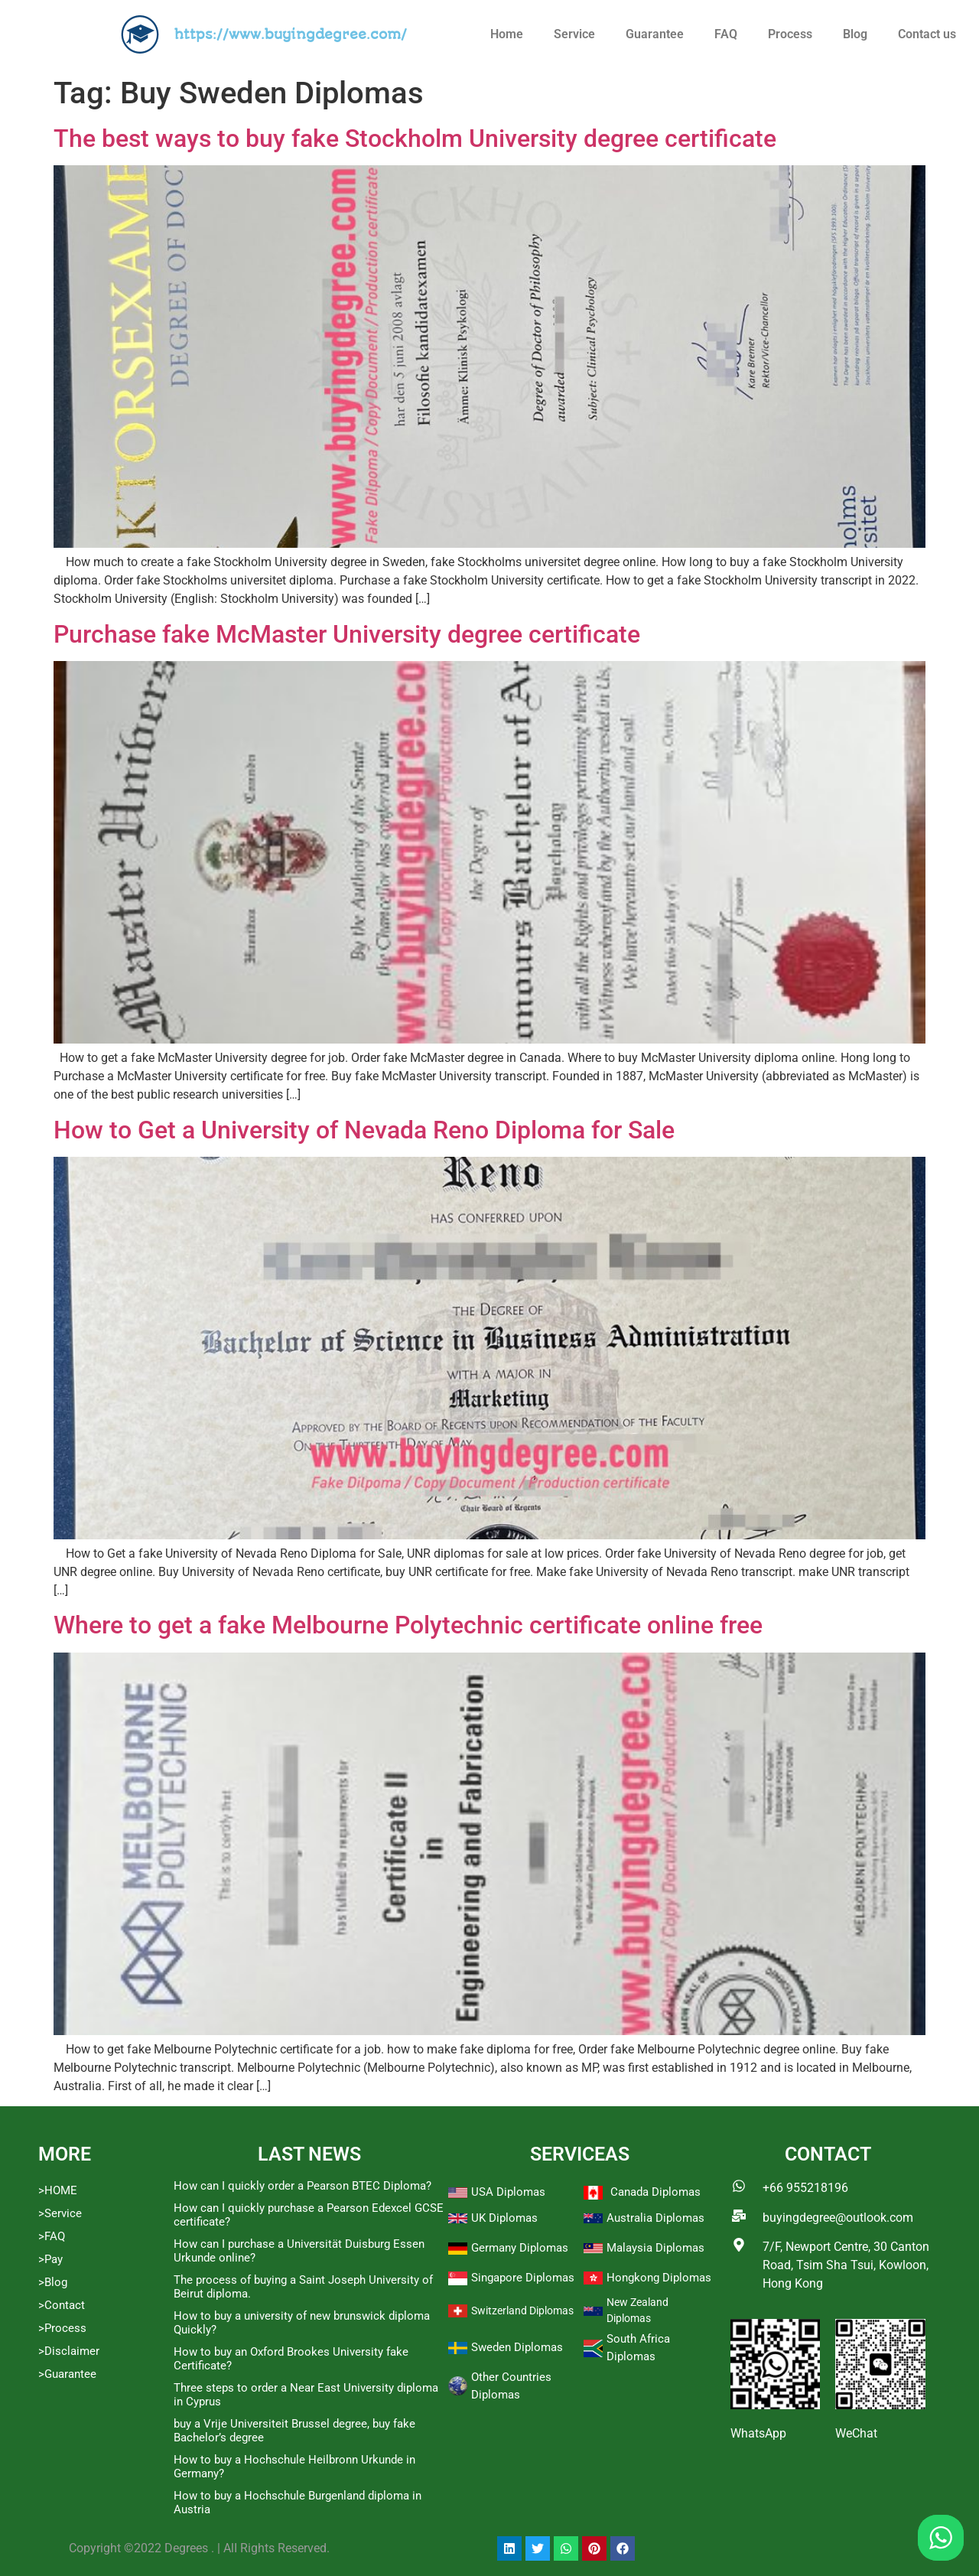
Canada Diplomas (655, 2192)
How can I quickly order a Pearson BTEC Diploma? (302, 2186)
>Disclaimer (68, 2351)
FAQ (725, 34)
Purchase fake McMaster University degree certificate (347, 634)
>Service (60, 2213)
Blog (855, 34)
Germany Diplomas (519, 2248)
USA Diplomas (508, 2192)
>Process (62, 2328)
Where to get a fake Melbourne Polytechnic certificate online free (408, 1625)
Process (790, 34)
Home (506, 34)
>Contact (61, 2305)
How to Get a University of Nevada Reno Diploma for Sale (364, 1130)
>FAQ (51, 2236)
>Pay (50, 2259)
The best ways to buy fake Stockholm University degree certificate (415, 138)
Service (574, 34)
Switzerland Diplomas (522, 2310)
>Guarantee (67, 2374)
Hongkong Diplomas (659, 2278)
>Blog (52, 2282)
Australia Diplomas (655, 2218)
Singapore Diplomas (522, 2278)
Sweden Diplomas (517, 2347)
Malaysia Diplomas (655, 2248)
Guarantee (655, 34)
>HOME (57, 2190)
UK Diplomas (504, 2218)
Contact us (927, 34)
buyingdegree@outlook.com (838, 2217)
